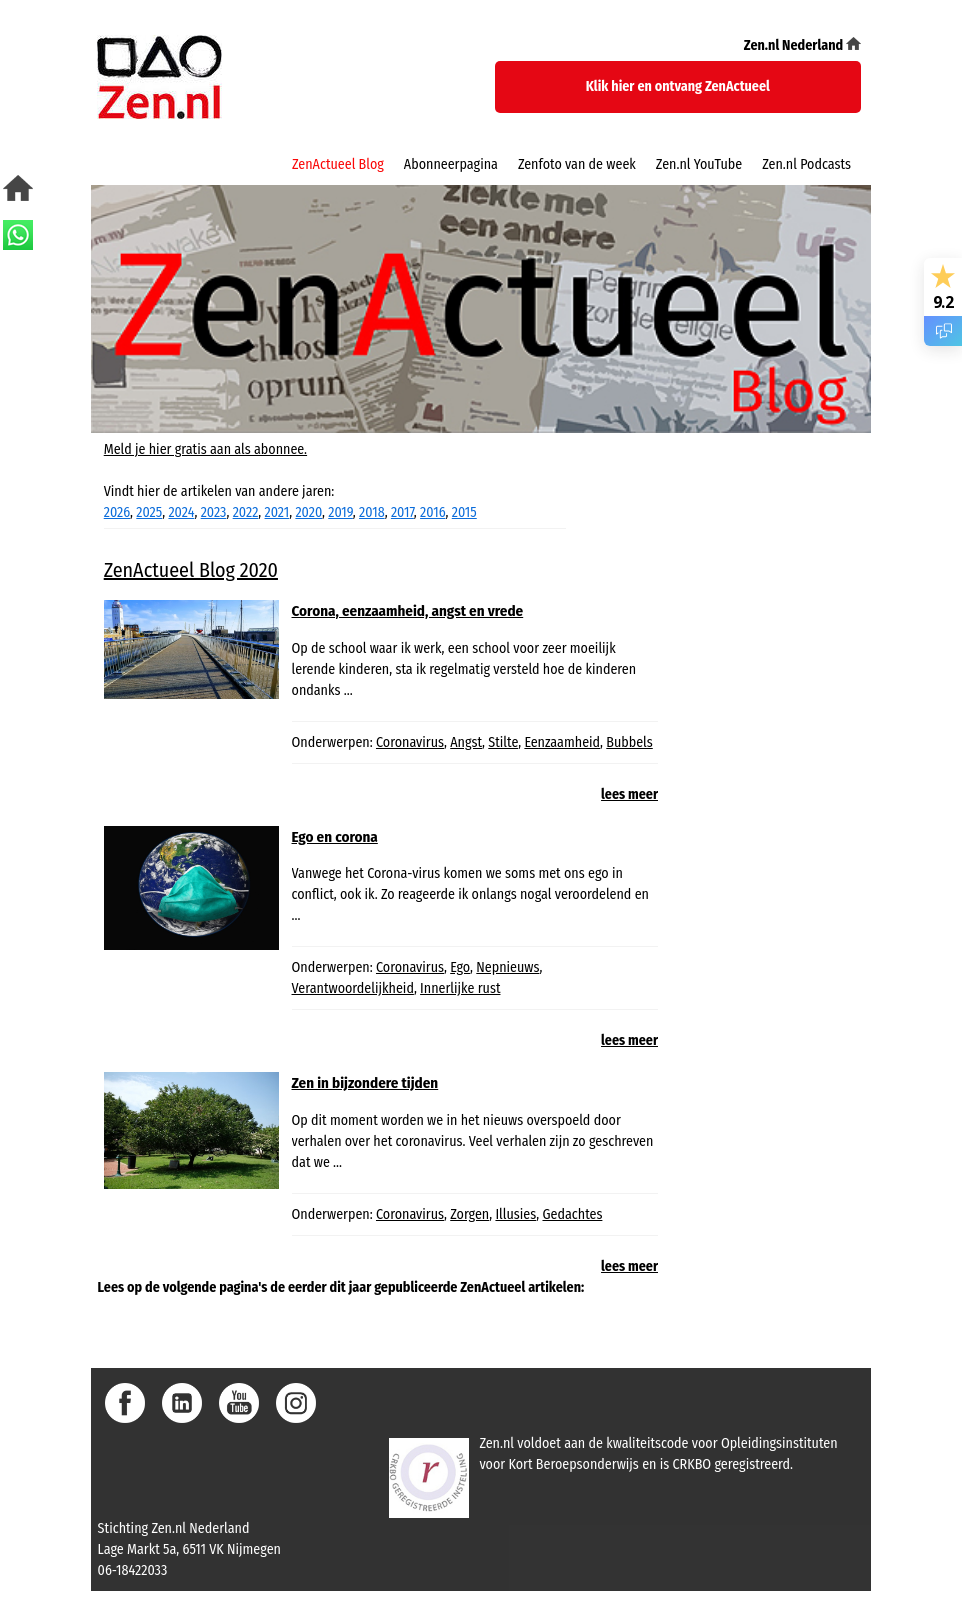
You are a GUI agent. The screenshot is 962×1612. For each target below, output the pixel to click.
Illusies (515, 1214)
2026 (117, 512)
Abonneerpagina (451, 164)
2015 (464, 512)
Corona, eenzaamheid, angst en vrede (408, 611)
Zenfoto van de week (577, 164)
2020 (308, 512)
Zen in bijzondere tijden (365, 1083)
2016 (432, 512)
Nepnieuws (507, 967)
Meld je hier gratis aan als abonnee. (205, 449)
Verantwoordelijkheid (353, 988)
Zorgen (469, 1214)
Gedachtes (572, 1214)
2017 (402, 512)
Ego (460, 967)
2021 (277, 512)
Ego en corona (335, 837)
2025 (149, 512)
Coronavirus (410, 742)
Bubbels (629, 742)
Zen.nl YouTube (699, 164)
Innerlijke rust (460, 988)
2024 (181, 512)
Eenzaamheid (562, 742)
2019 (340, 512)
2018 (372, 512)
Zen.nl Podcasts (806, 164)
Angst (466, 742)
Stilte (503, 742)
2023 (214, 512)
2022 (246, 512)
